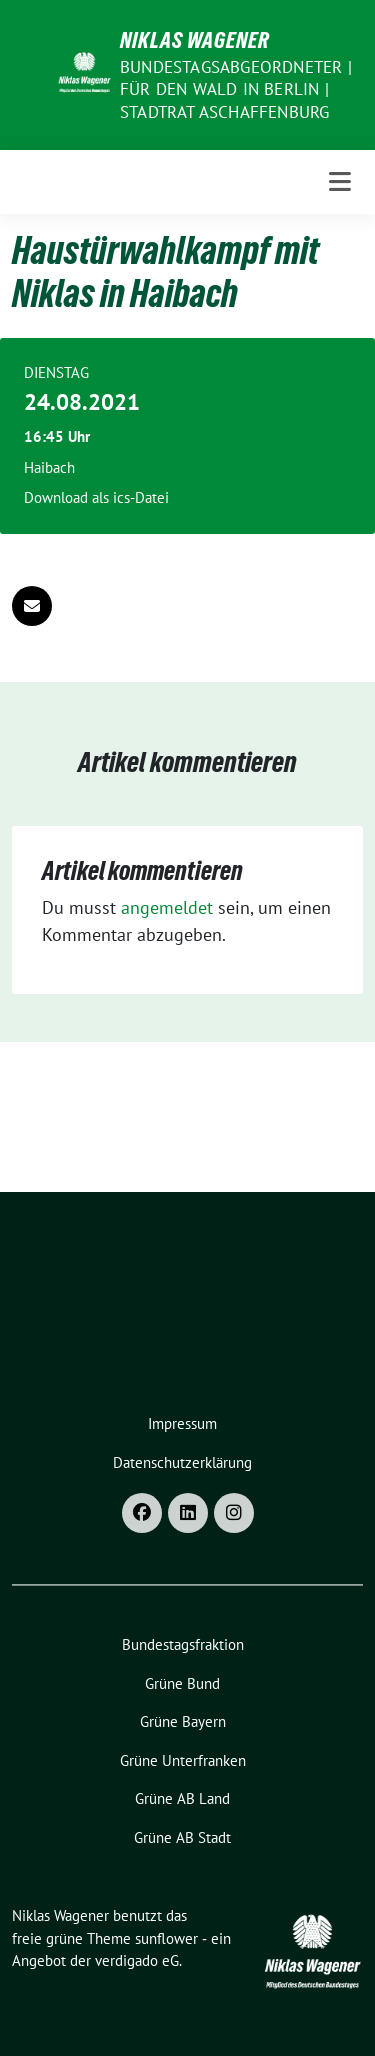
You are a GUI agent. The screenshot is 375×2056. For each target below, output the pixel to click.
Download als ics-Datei (96, 497)
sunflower (166, 1938)
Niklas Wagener (195, 40)
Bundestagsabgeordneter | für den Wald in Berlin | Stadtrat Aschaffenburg (236, 89)
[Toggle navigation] (340, 182)
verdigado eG (137, 1960)
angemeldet (167, 907)
